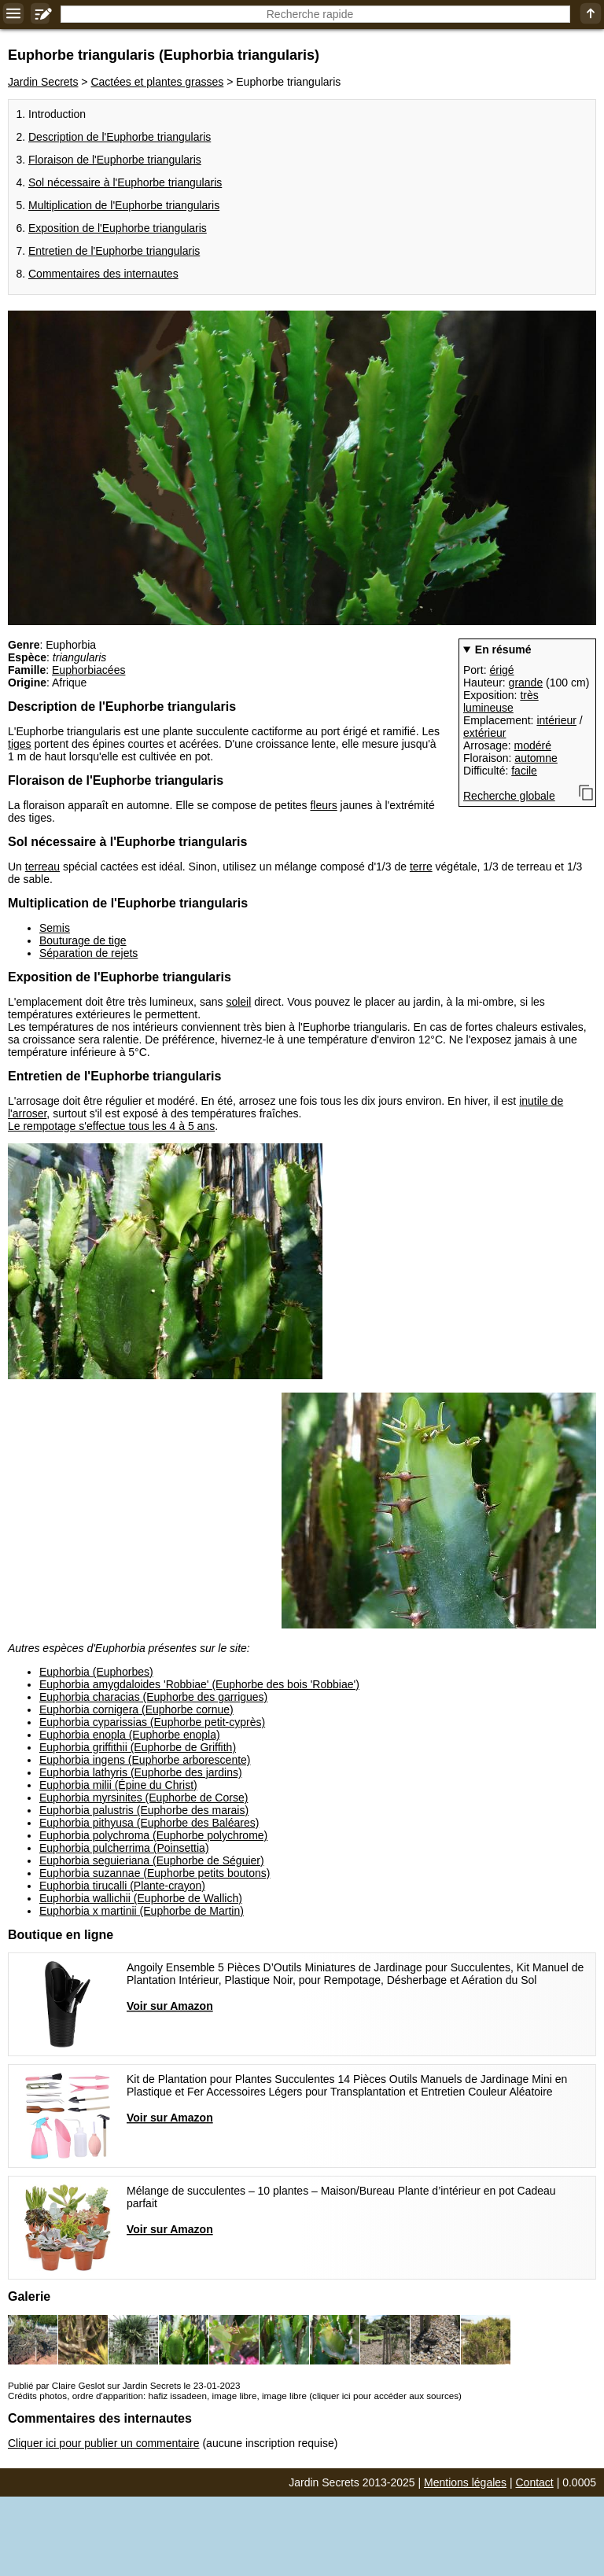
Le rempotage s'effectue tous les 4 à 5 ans (111, 1126)
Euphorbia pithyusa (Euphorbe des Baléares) (149, 1822)
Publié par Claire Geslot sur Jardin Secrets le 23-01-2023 (124, 2385)
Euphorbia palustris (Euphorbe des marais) (144, 1810)
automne (535, 758)
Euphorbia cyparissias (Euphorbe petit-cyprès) (152, 1722)
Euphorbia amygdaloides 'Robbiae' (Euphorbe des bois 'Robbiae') (199, 1684)
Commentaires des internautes (103, 273)
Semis (54, 928)
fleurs (323, 805)
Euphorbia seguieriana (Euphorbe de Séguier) (151, 1860)
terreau (42, 866)
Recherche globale (509, 795)
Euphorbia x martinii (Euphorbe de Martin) (141, 1910)
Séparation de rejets (88, 953)
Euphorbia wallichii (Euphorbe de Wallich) (140, 1898)
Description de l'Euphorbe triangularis (119, 137)
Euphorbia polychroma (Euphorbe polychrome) (153, 1835)
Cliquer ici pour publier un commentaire (104, 2443)
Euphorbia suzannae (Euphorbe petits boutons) (154, 1873)
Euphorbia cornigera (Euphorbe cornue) (136, 1709)
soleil (238, 1001)
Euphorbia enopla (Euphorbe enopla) (129, 1734)
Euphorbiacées (88, 670)
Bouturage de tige (83, 940)
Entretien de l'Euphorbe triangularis (114, 251)
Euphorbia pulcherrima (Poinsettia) (124, 1848)
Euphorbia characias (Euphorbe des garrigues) (153, 1697)
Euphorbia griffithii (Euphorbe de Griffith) (137, 1747)
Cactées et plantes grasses (156, 81)
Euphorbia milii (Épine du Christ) (118, 1785)
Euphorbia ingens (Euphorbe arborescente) (145, 1760)
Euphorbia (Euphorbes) (96, 1671)
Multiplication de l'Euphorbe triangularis (123, 205)
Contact (535, 2482)
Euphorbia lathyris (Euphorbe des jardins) (140, 1772)
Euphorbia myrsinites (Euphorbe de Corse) (143, 1797)
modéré (532, 745)
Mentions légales (465, 2482)
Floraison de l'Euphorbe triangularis (114, 159)
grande (526, 682)
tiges (19, 744)
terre (421, 866)
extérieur (484, 733)
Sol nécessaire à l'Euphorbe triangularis (125, 182)
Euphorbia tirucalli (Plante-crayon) (122, 1885)
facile (524, 770)
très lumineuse (501, 701)
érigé (501, 670)
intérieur (556, 720)
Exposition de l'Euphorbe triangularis (117, 228)
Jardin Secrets (43, 81)
